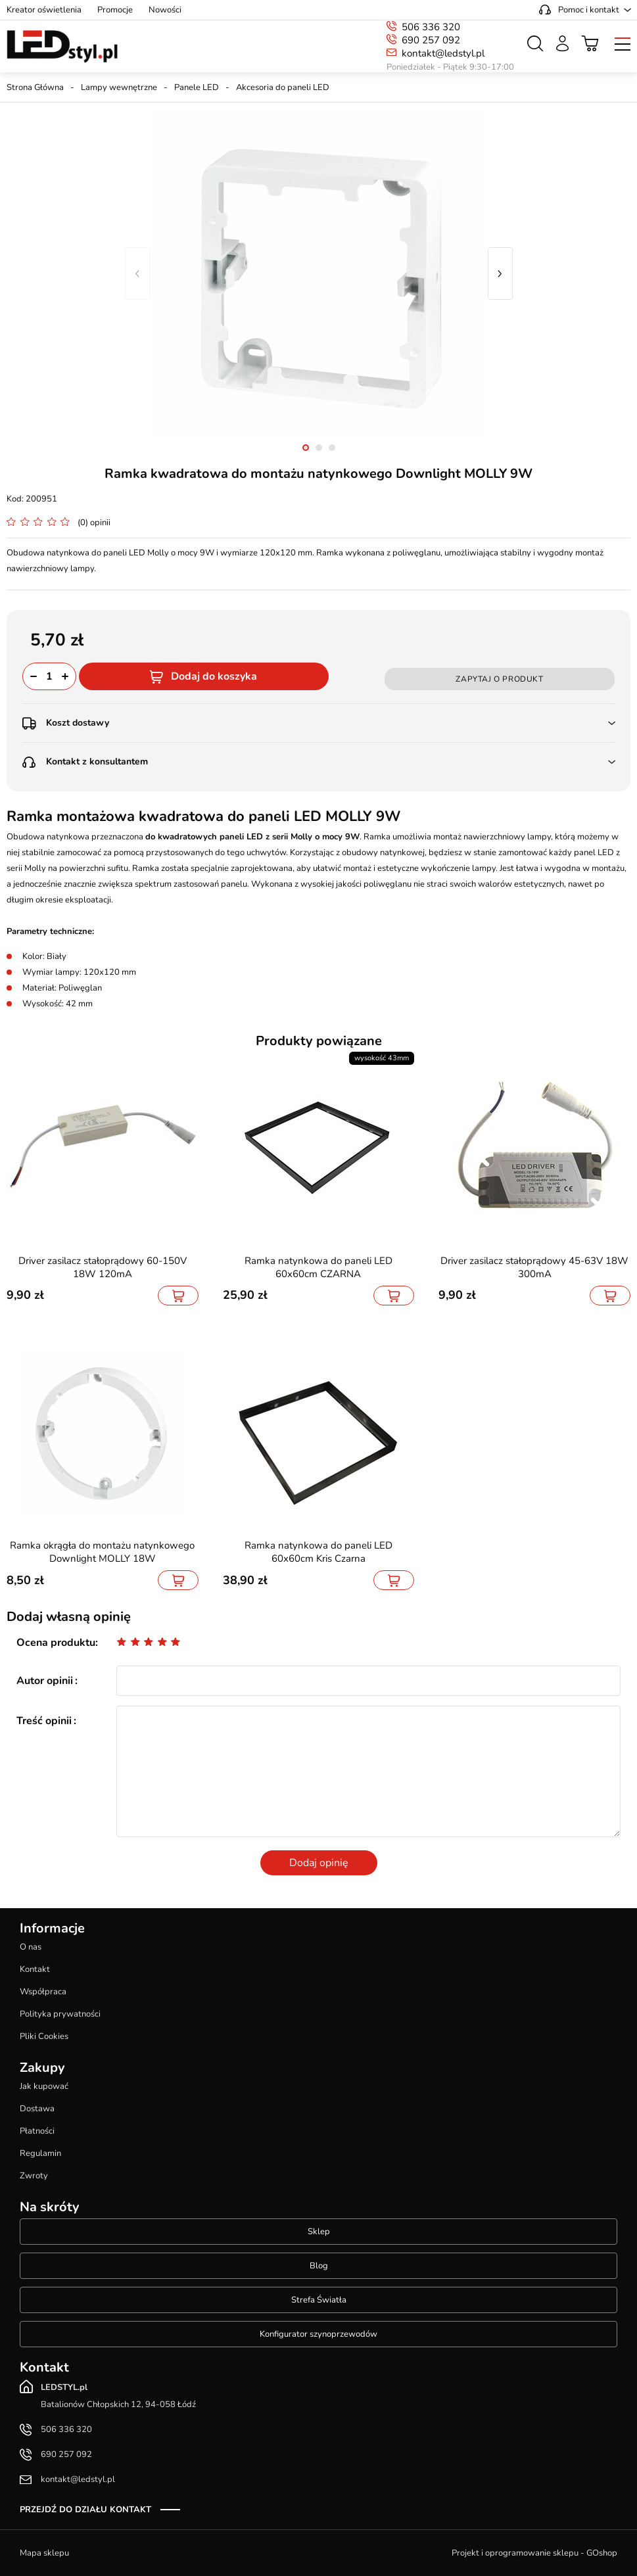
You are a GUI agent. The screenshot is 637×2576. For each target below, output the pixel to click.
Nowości (165, 10)
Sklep (319, 2231)
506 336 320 (431, 27)
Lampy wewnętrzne (119, 87)
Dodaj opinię (318, 1863)
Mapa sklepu (44, 2553)
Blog (319, 2266)
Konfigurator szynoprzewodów (318, 2334)
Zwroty (34, 2176)
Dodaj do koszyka (214, 676)
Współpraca (43, 1992)
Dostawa (37, 2109)
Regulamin (40, 2153)
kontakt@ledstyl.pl (443, 53)
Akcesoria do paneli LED (282, 87)
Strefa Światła (318, 2300)
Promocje (115, 10)
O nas (30, 1947)
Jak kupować (44, 2086)
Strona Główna (35, 87)
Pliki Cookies (44, 2036)
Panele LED (196, 87)
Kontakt (35, 1969)
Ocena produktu (55, 1642)
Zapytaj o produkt (499, 679)
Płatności (37, 2131)
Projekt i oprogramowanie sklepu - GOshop (534, 2553)
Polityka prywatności (60, 2014)
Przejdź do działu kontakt (85, 2510)
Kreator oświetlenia (44, 10)
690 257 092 (431, 40)
